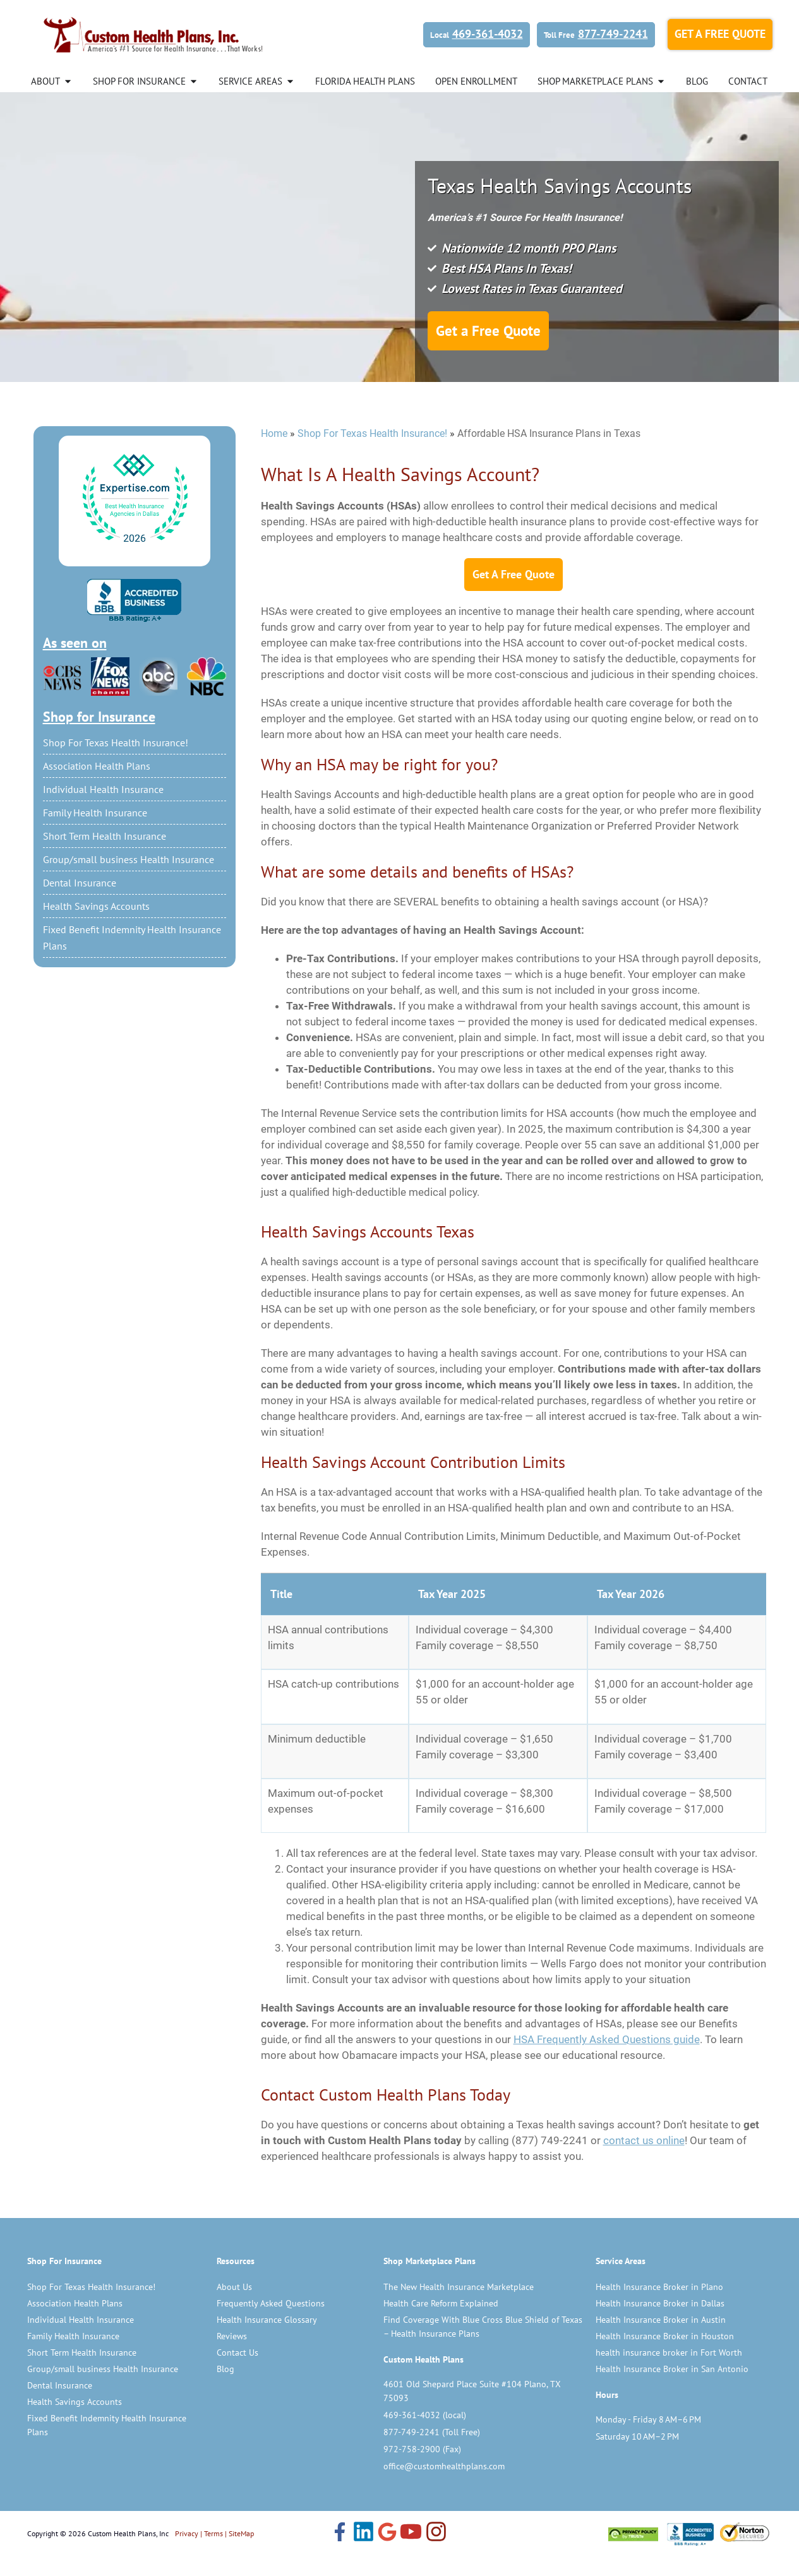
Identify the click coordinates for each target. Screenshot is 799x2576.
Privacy (186, 2553)
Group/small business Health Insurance (128, 879)
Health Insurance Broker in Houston (665, 2355)
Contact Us (237, 2372)
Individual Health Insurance (103, 808)
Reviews (232, 2355)
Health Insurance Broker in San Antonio (672, 2388)
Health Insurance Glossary (267, 2339)
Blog (225, 2388)
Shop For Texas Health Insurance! (115, 762)
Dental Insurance (79, 902)
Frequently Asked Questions (271, 2323)
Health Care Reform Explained (440, 2323)
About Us (234, 2306)
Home (274, 453)
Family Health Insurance (95, 832)
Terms (213, 2553)
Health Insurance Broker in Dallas (660, 2323)
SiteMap (241, 2553)
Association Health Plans (96, 785)
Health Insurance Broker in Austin (661, 2339)
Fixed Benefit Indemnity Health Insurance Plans (132, 957)
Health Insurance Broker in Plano (659, 2306)
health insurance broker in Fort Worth (669, 2372)
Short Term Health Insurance (104, 855)
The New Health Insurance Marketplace (458, 2306)
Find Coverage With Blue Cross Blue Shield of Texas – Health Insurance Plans (482, 2346)
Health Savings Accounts (96, 925)
